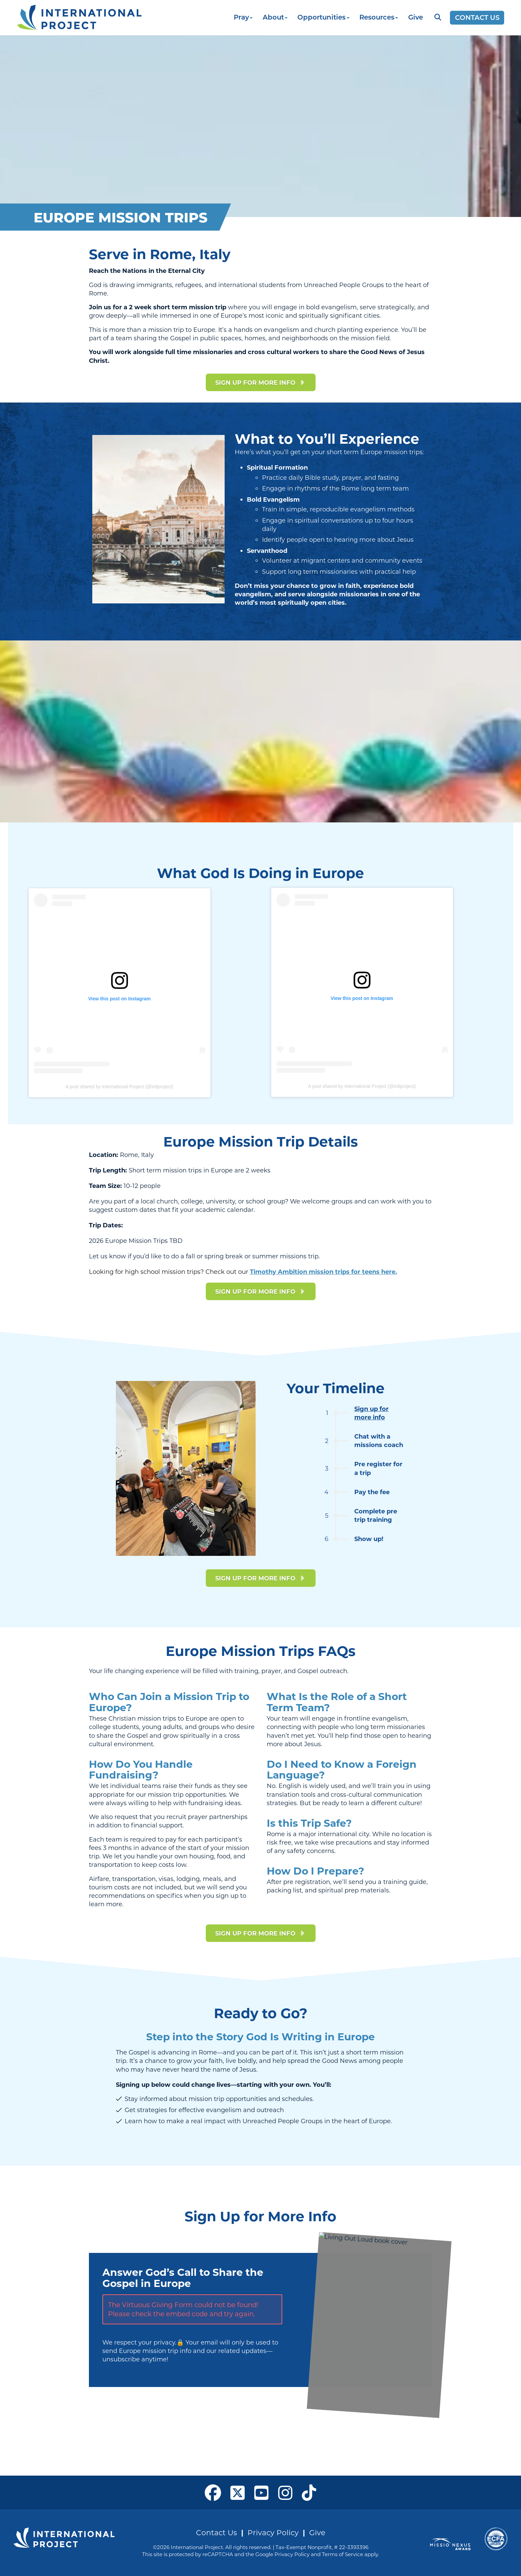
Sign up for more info (371, 1413)
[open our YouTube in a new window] (261, 2492)
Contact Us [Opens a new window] (477, 17)
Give (415, 16)
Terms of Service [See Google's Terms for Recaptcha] (342, 2554)
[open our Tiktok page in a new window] (309, 2492)
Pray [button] (241, 16)
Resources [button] (376, 16)
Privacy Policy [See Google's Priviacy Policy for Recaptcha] (292, 2554)
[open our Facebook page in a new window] (213, 2492)
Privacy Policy (273, 2532)
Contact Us (216, 2532)
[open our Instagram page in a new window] (285, 2492)
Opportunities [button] (321, 16)
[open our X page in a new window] (237, 2492)
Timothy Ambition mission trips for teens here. (323, 1271)
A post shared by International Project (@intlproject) (362, 1086)
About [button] (273, 16)
